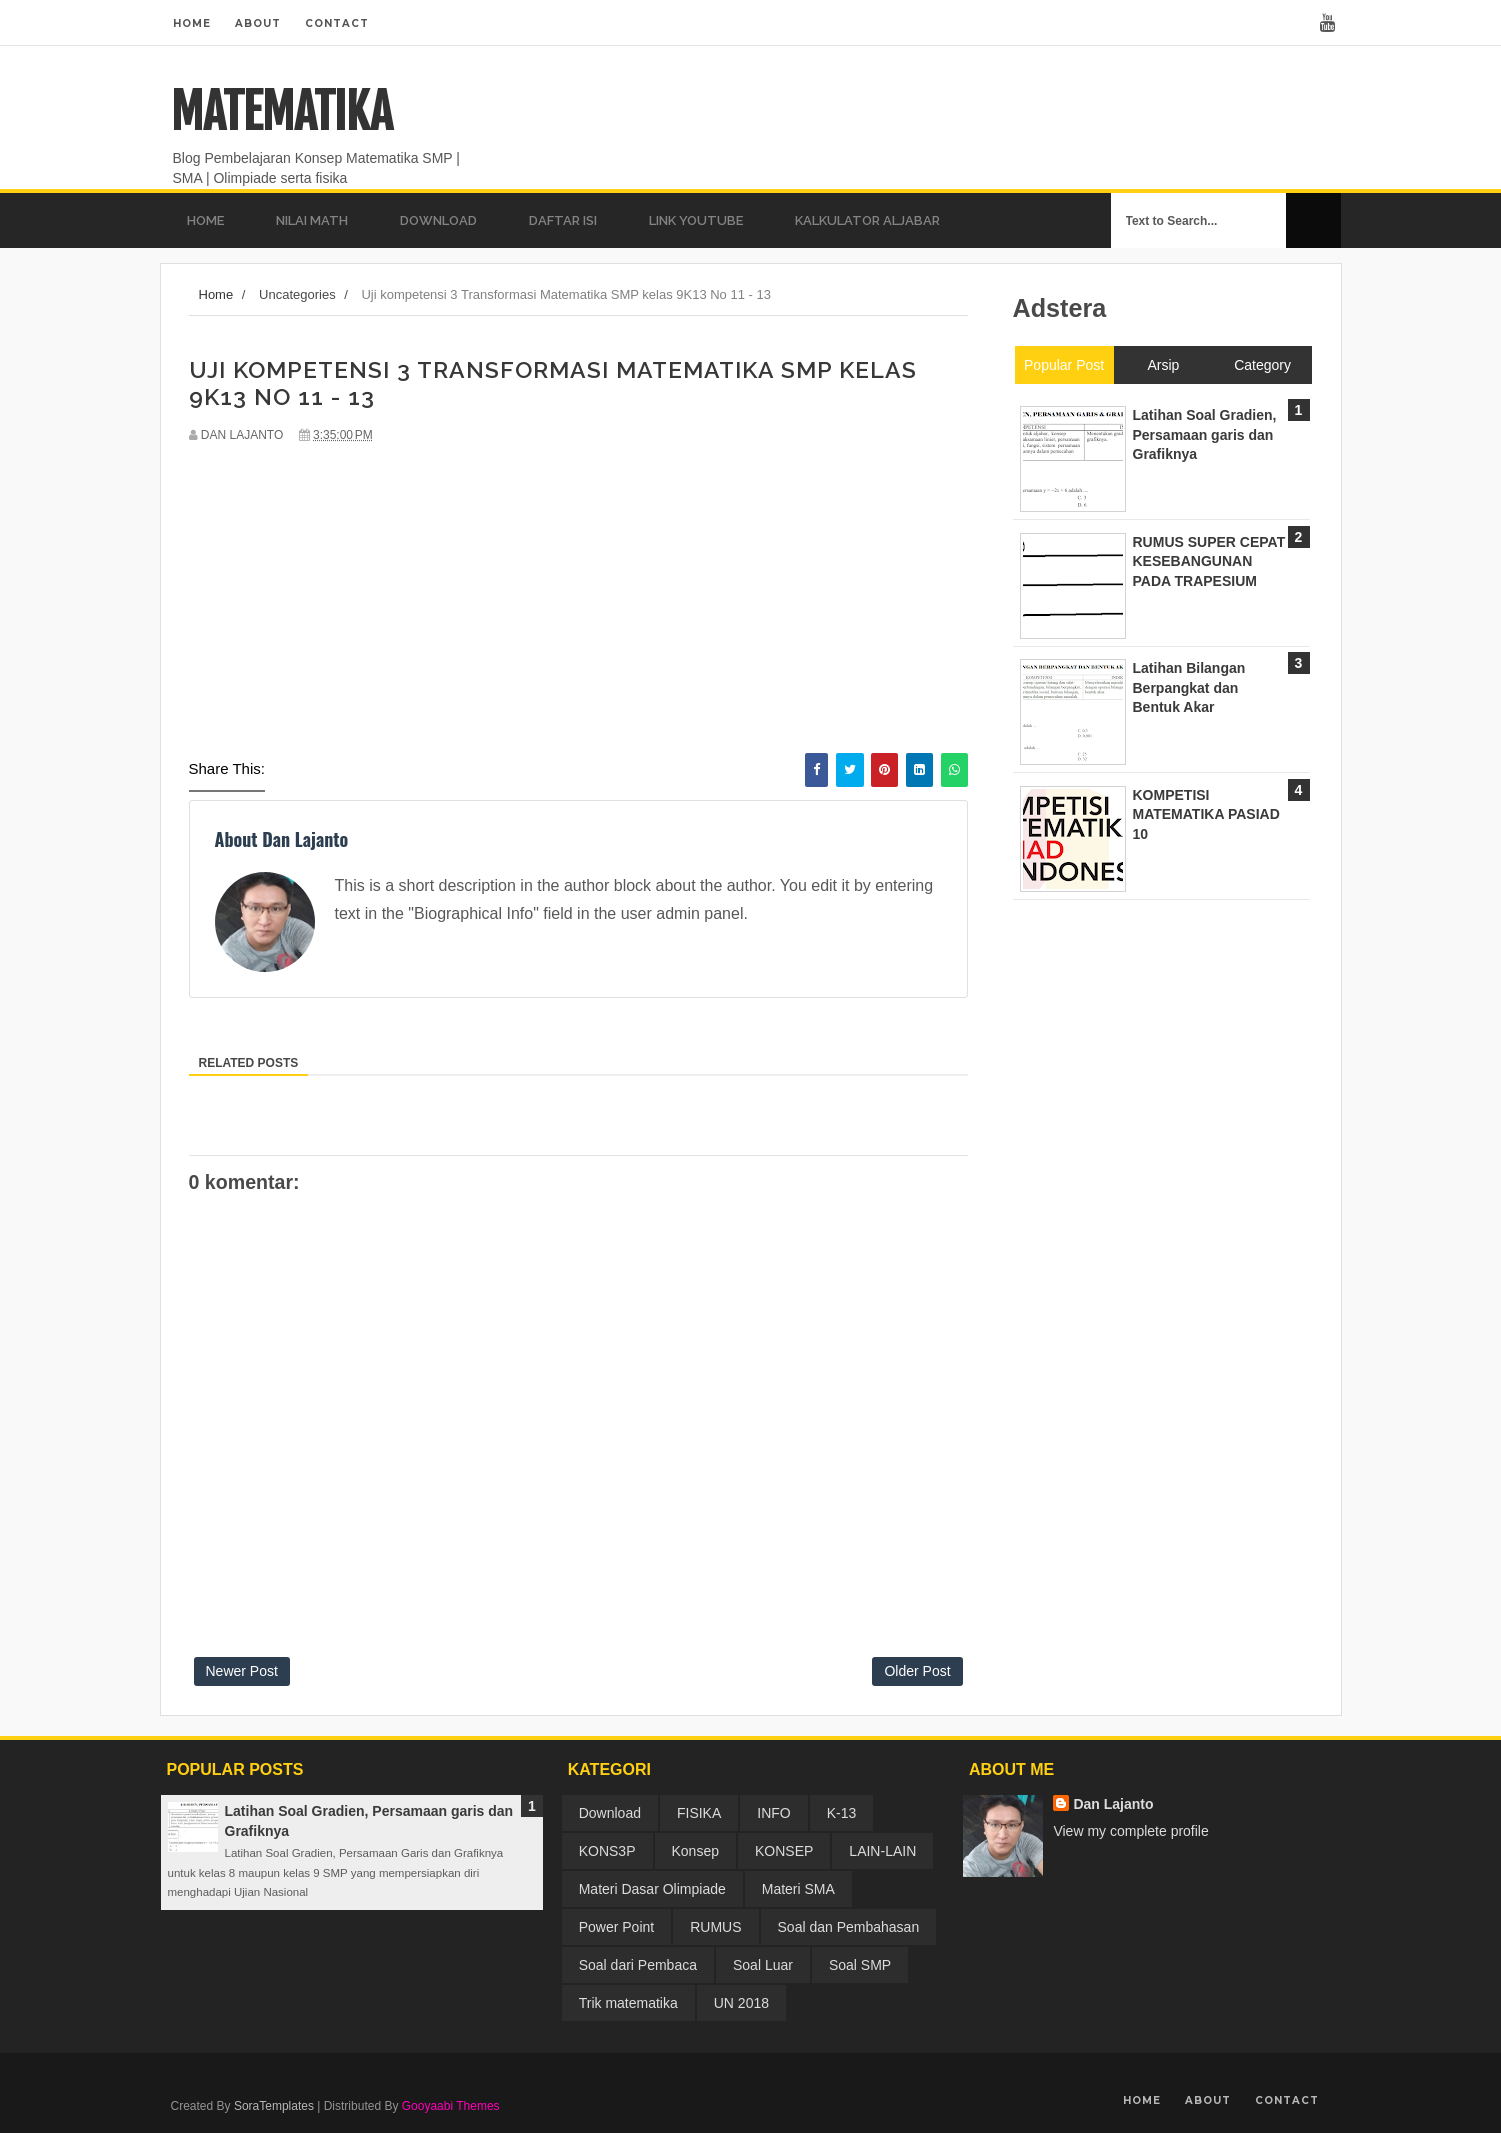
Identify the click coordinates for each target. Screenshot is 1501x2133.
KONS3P (607, 1851)
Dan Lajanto (1113, 1804)
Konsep (695, 1851)
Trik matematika (628, 2003)
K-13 (842, 1813)
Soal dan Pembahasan (849, 1927)
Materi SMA (798, 1889)
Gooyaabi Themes (451, 2106)
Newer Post (242, 1671)
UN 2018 (741, 2003)
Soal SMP (860, 1965)
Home (192, 23)
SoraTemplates (274, 2106)
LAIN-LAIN (882, 1851)
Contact (337, 23)
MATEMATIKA (281, 112)
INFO (773, 1813)
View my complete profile (1130, 1831)
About (258, 23)
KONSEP (784, 1851)
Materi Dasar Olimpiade (652, 1889)
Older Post (917, 1671)
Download (610, 1813)
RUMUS (715, 1927)
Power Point (616, 1927)
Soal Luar (763, 1965)
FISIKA (699, 1813)
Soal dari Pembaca (638, 1965)
